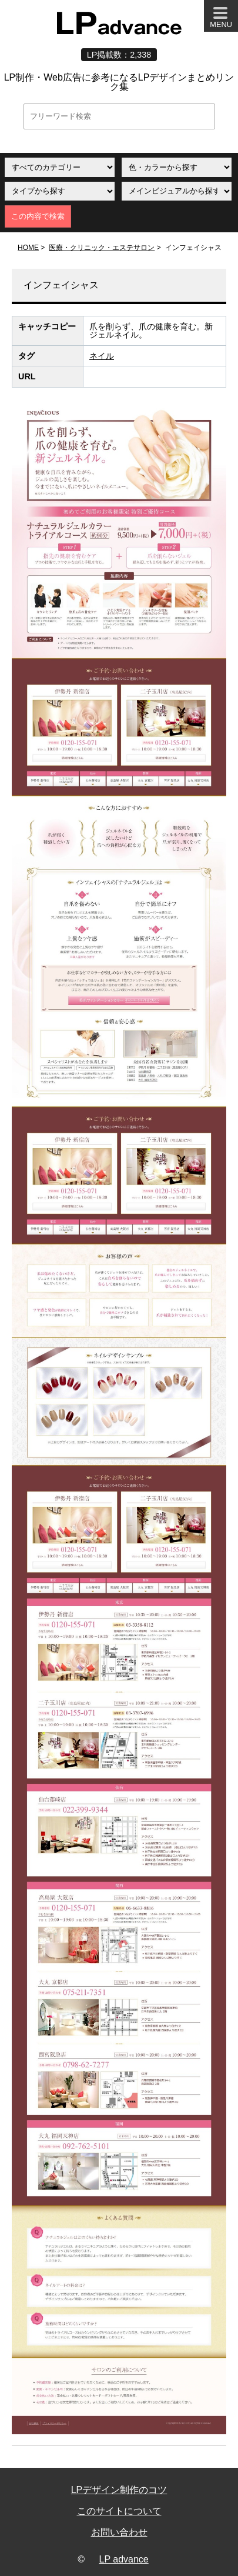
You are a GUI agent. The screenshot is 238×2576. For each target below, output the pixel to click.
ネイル (101, 356)
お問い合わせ (119, 2532)
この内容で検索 (38, 216)
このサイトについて (119, 2511)
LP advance (124, 2559)
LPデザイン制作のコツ (119, 2490)
